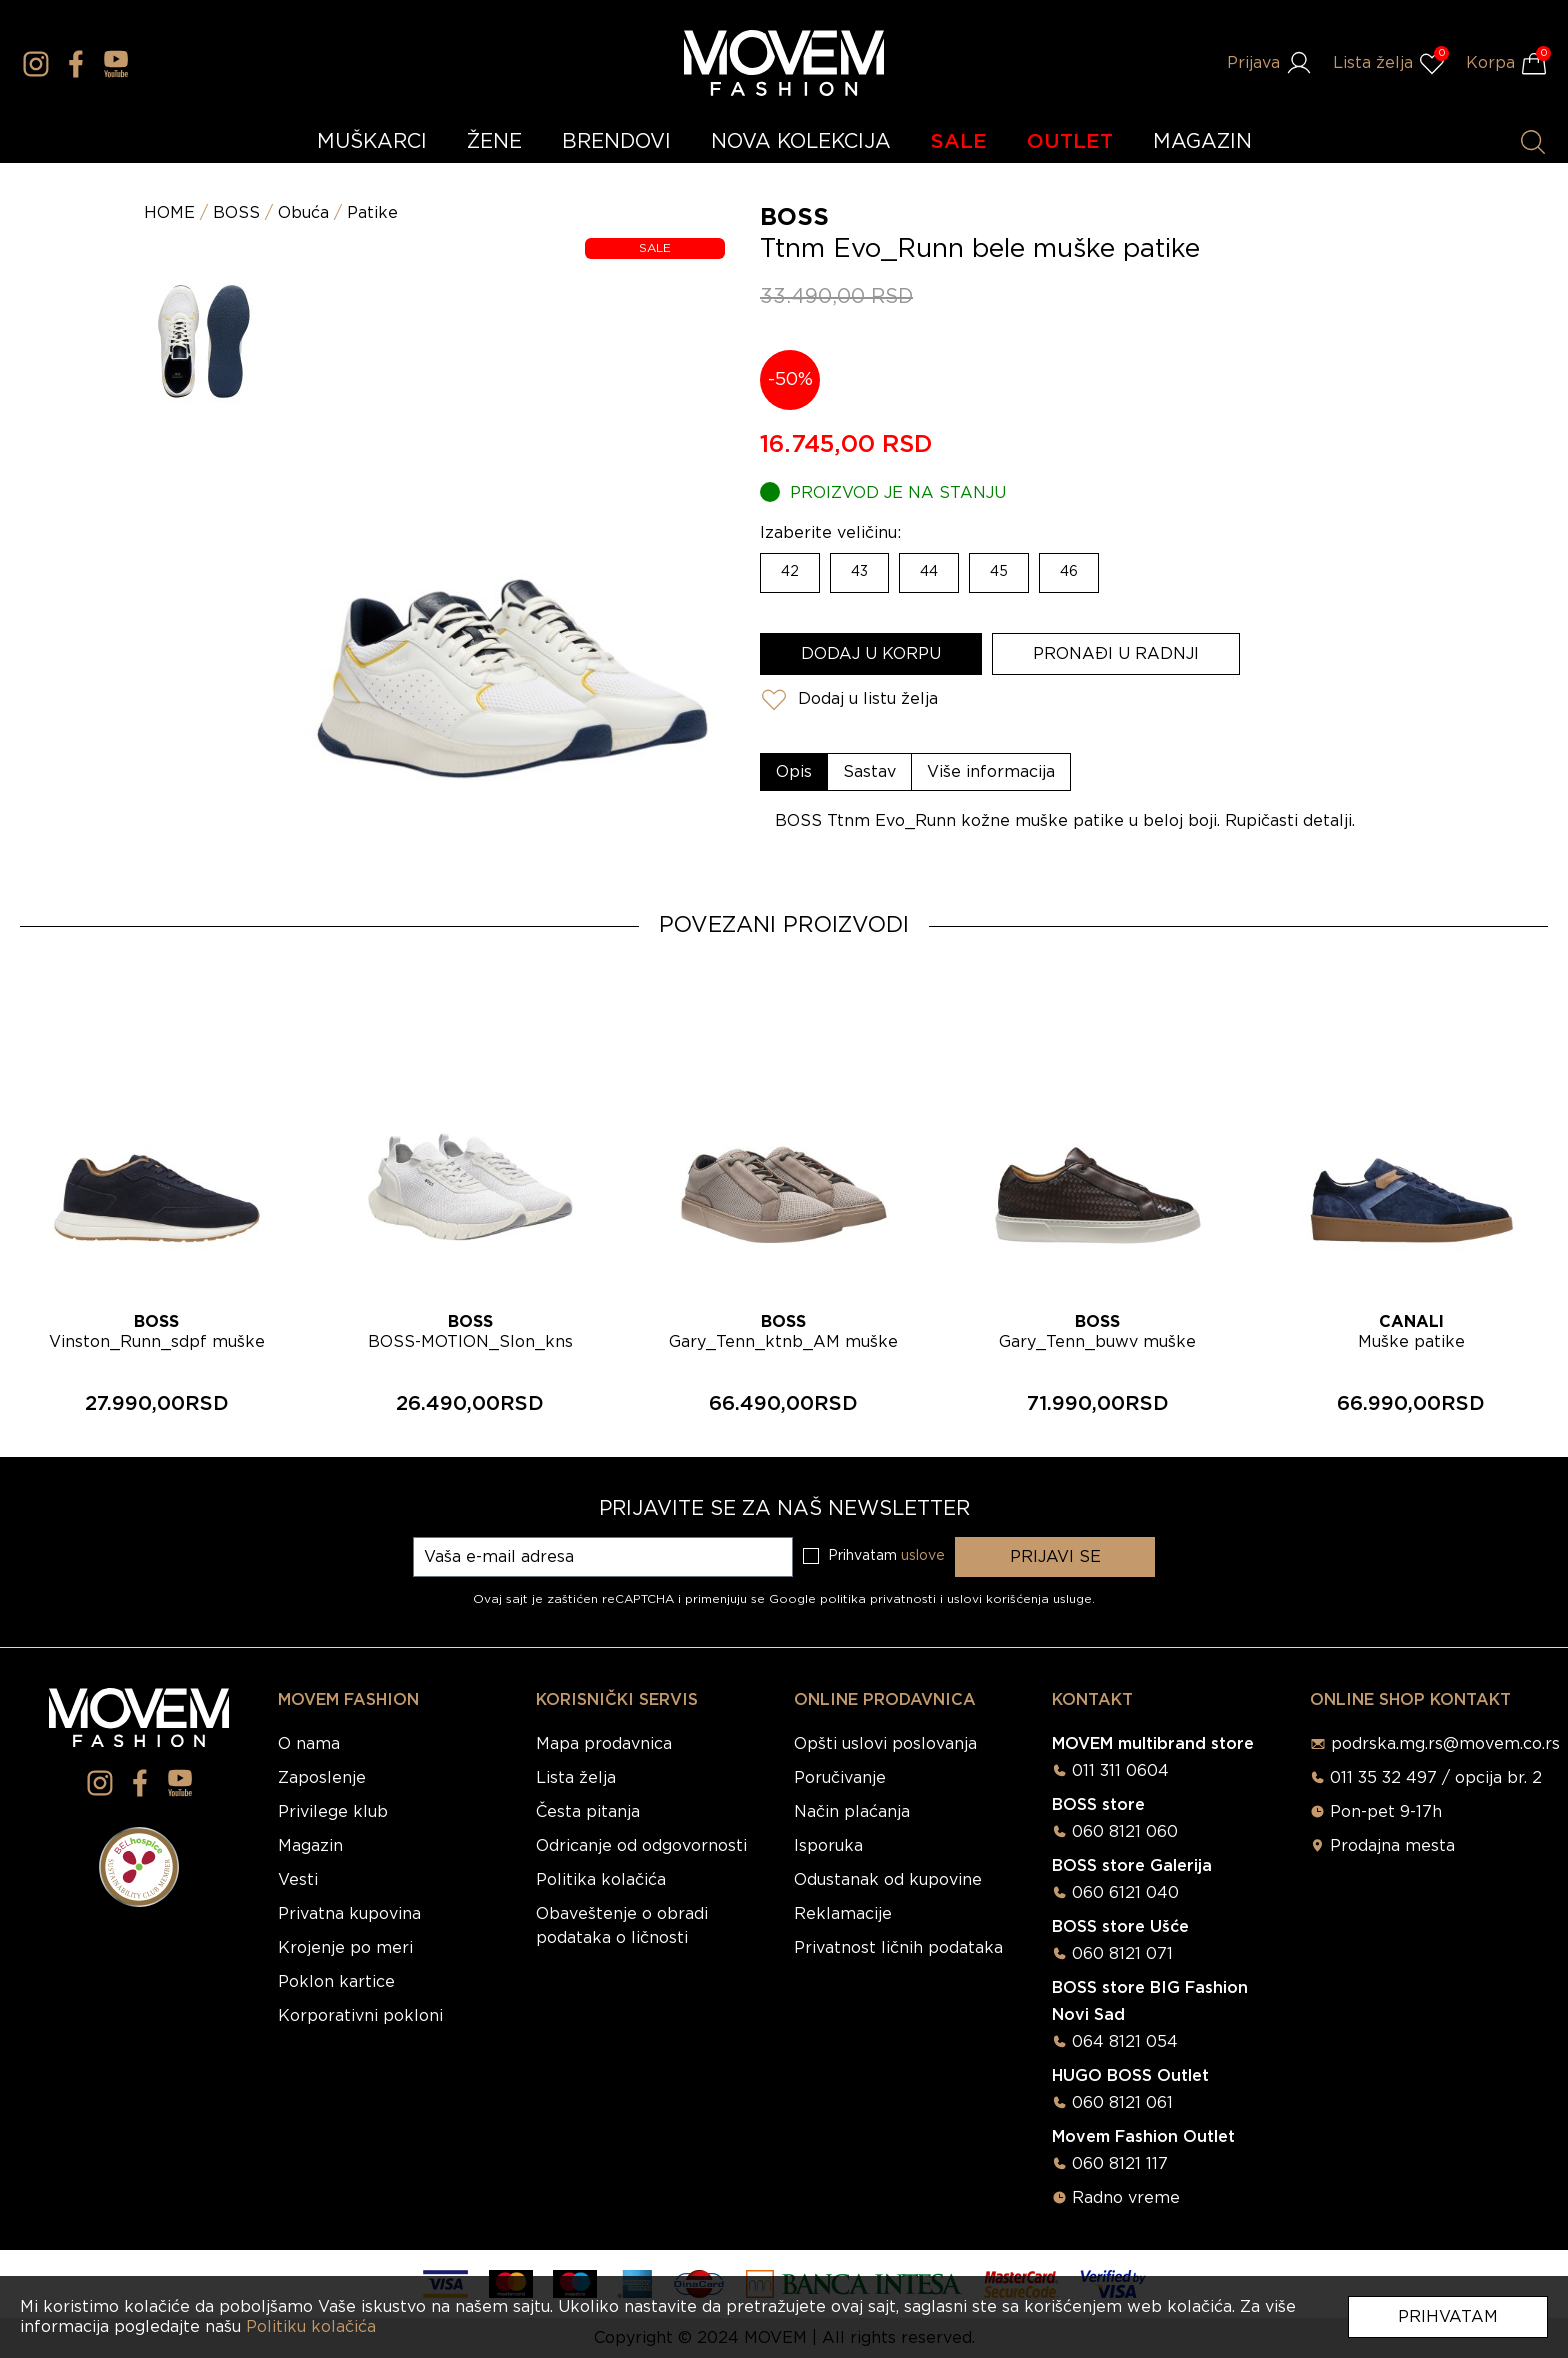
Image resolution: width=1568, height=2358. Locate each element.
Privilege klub (333, 1812)
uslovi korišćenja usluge (1019, 1599)
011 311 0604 (1120, 1771)
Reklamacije (843, 1914)
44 (929, 572)
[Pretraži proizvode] (1533, 142)
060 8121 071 (1122, 1954)
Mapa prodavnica (604, 1744)
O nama (309, 1744)
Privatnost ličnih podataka (898, 1948)
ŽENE (494, 142)
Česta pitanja (588, 1812)
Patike (372, 213)
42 (790, 572)
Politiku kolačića (311, 2327)
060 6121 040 (1125, 1893)
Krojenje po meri (345, 1948)
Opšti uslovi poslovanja (885, 1744)
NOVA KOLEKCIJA (801, 142)
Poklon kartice (336, 1982)
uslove (923, 1556)
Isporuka (828, 1846)
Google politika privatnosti (854, 1599)
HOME (169, 213)
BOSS (236, 213)
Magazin (310, 1846)
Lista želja (576, 1778)
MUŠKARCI (372, 142)
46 (1069, 572)
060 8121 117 (1120, 2164)
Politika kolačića (601, 1880)
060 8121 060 (1125, 1832)
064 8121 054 (1125, 2042)
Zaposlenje (322, 1778)
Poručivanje (840, 1778)
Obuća (303, 213)
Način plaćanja (852, 1812)
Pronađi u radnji (1116, 654)
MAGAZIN (1202, 142)
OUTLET (1070, 142)
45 (999, 572)
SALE (959, 142)
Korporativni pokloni (360, 2016)
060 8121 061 (1122, 2103)
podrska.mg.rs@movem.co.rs (1445, 1744)
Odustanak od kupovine (888, 1880)
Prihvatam (1448, 2317)
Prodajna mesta (1392, 1846)
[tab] (794, 772)
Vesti (298, 1880)
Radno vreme (1126, 2198)
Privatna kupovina (349, 1914)
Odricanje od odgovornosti (641, 1846)
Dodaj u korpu (871, 654)
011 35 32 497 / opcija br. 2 (1436, 1778)
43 (859, 572)
